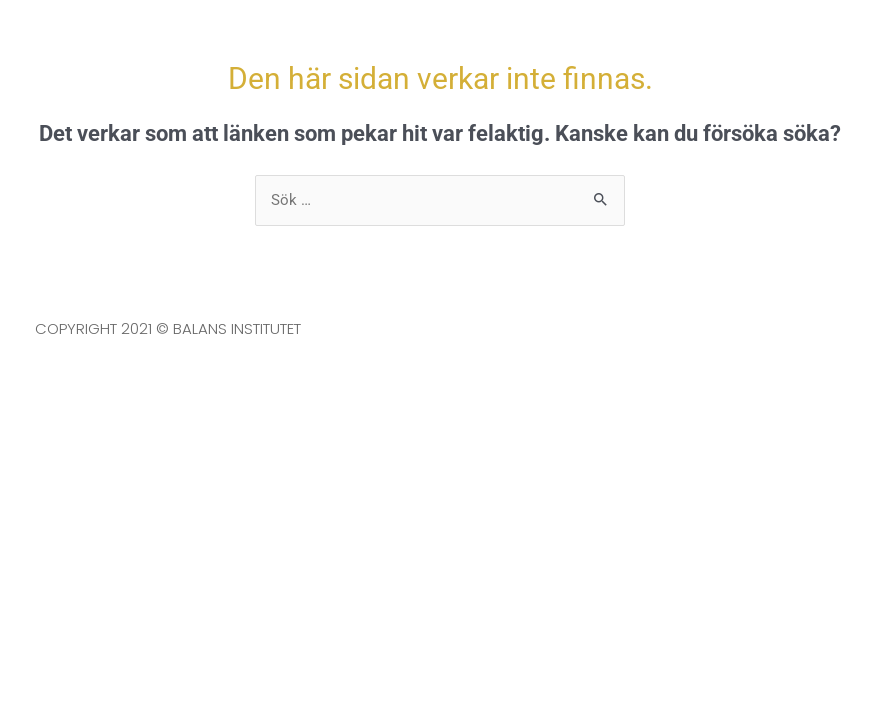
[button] (795, 45)
